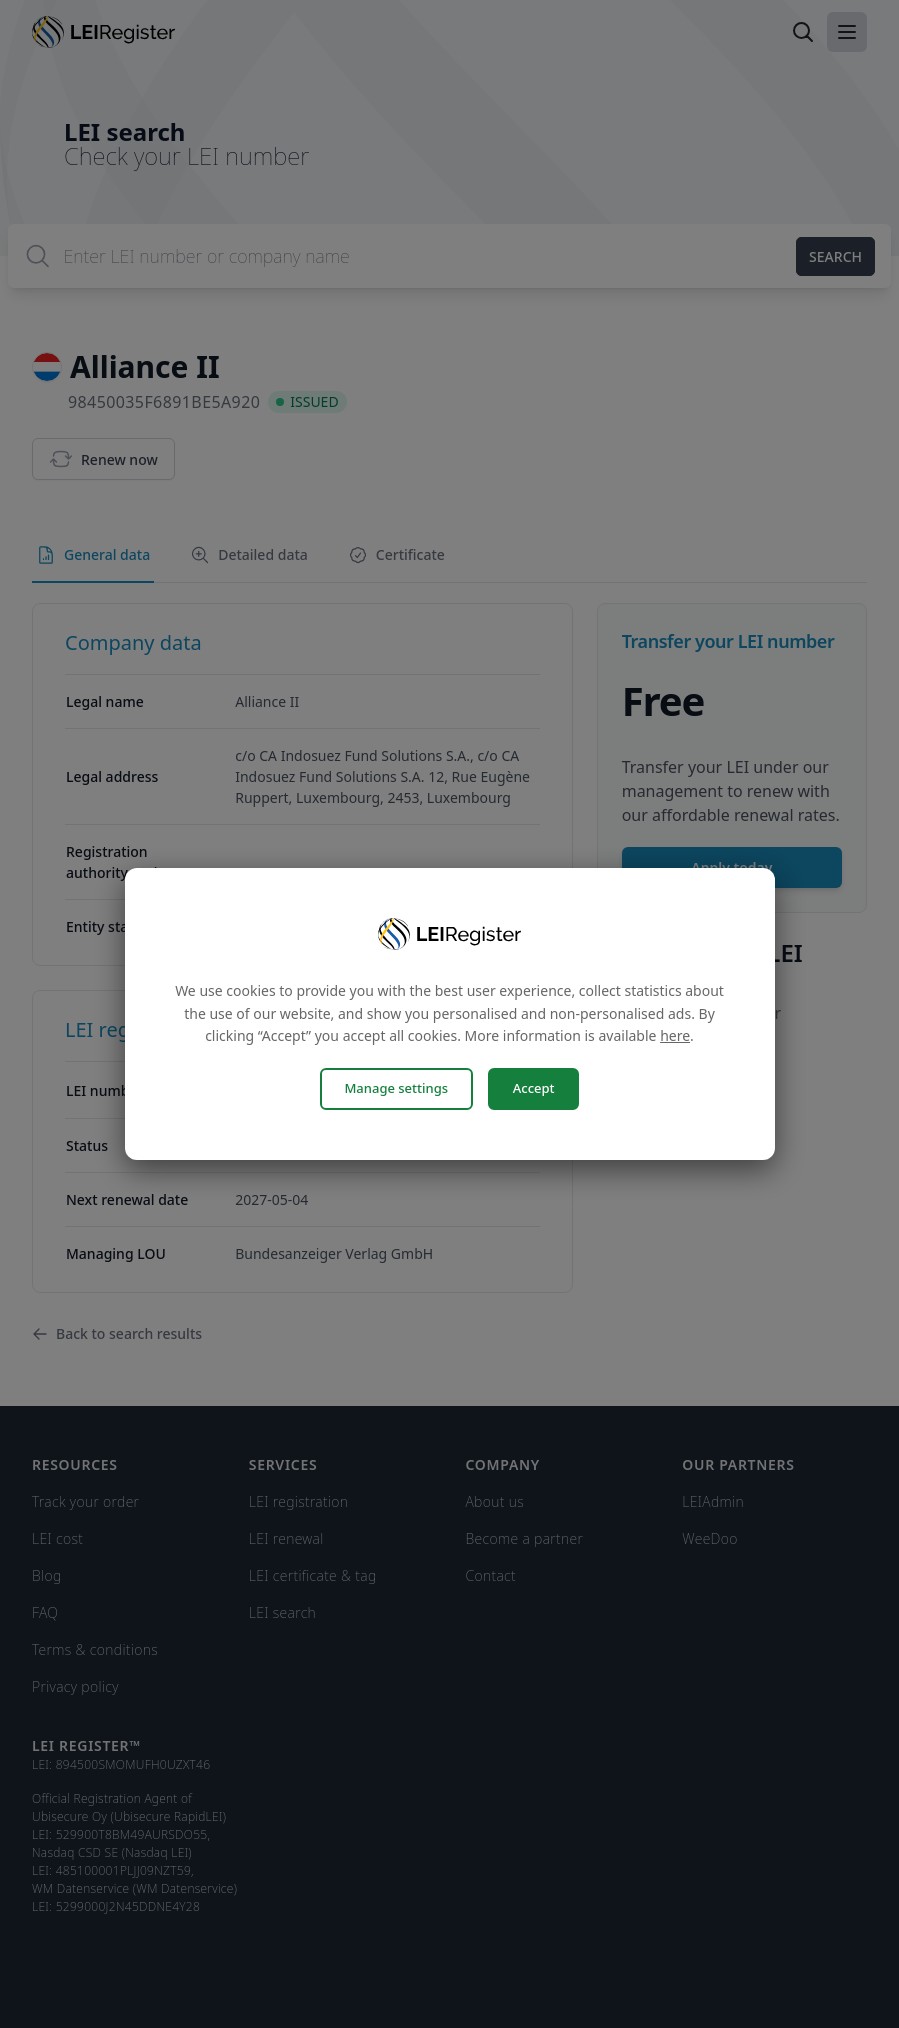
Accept (535, 1088)
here (675, 1036)
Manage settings (395, 1088)
